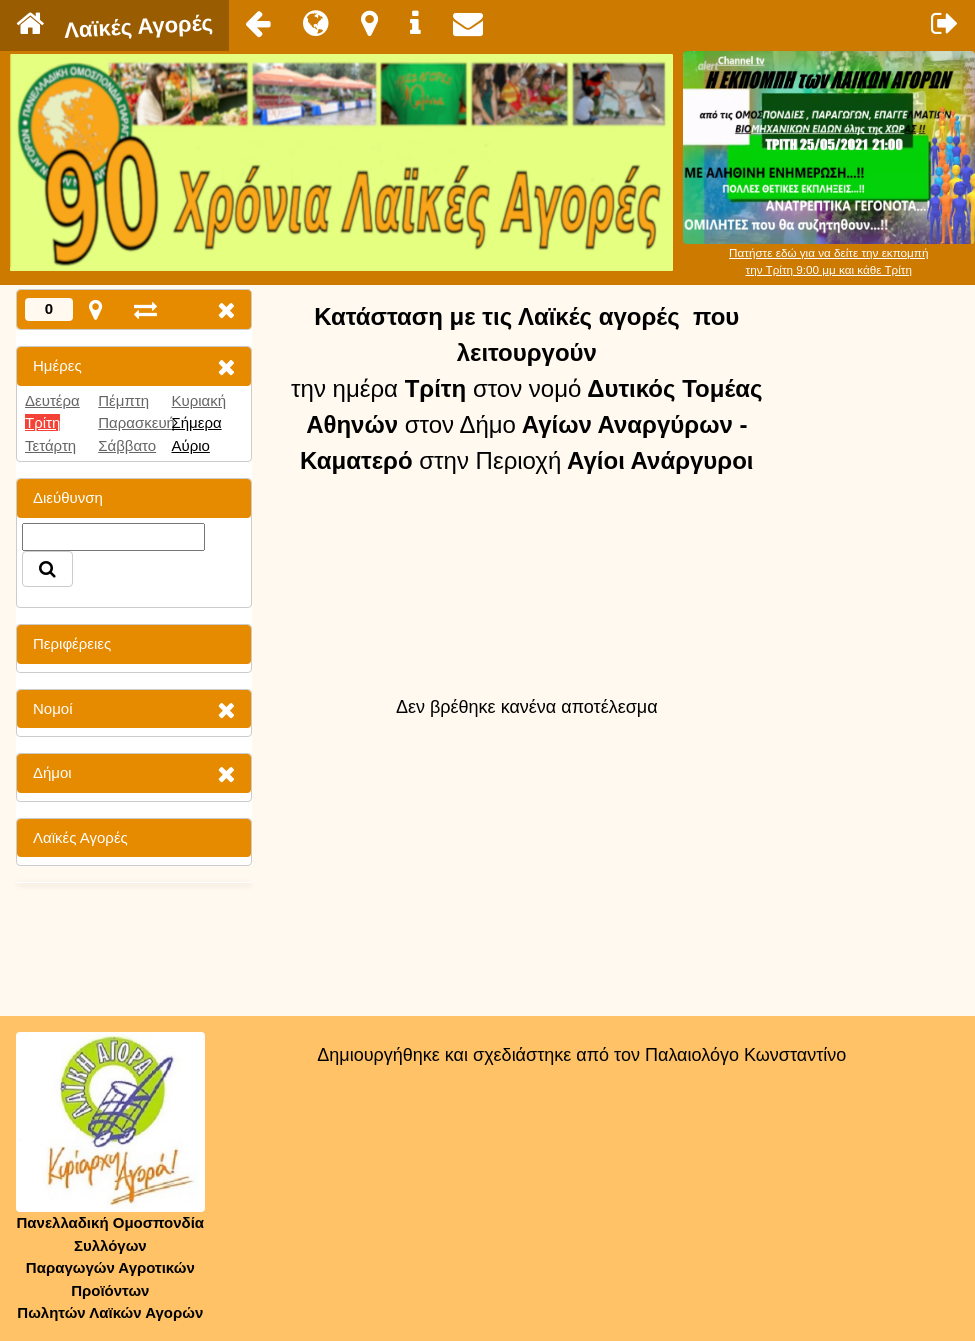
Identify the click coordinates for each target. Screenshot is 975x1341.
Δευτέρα (52, 400)
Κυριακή (198, 400)
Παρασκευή (136, 422)
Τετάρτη (50, 445)
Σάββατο (127, 445)
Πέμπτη (123, 400)
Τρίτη (42, 422)
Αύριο (190, 445)
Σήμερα (196, 422)
